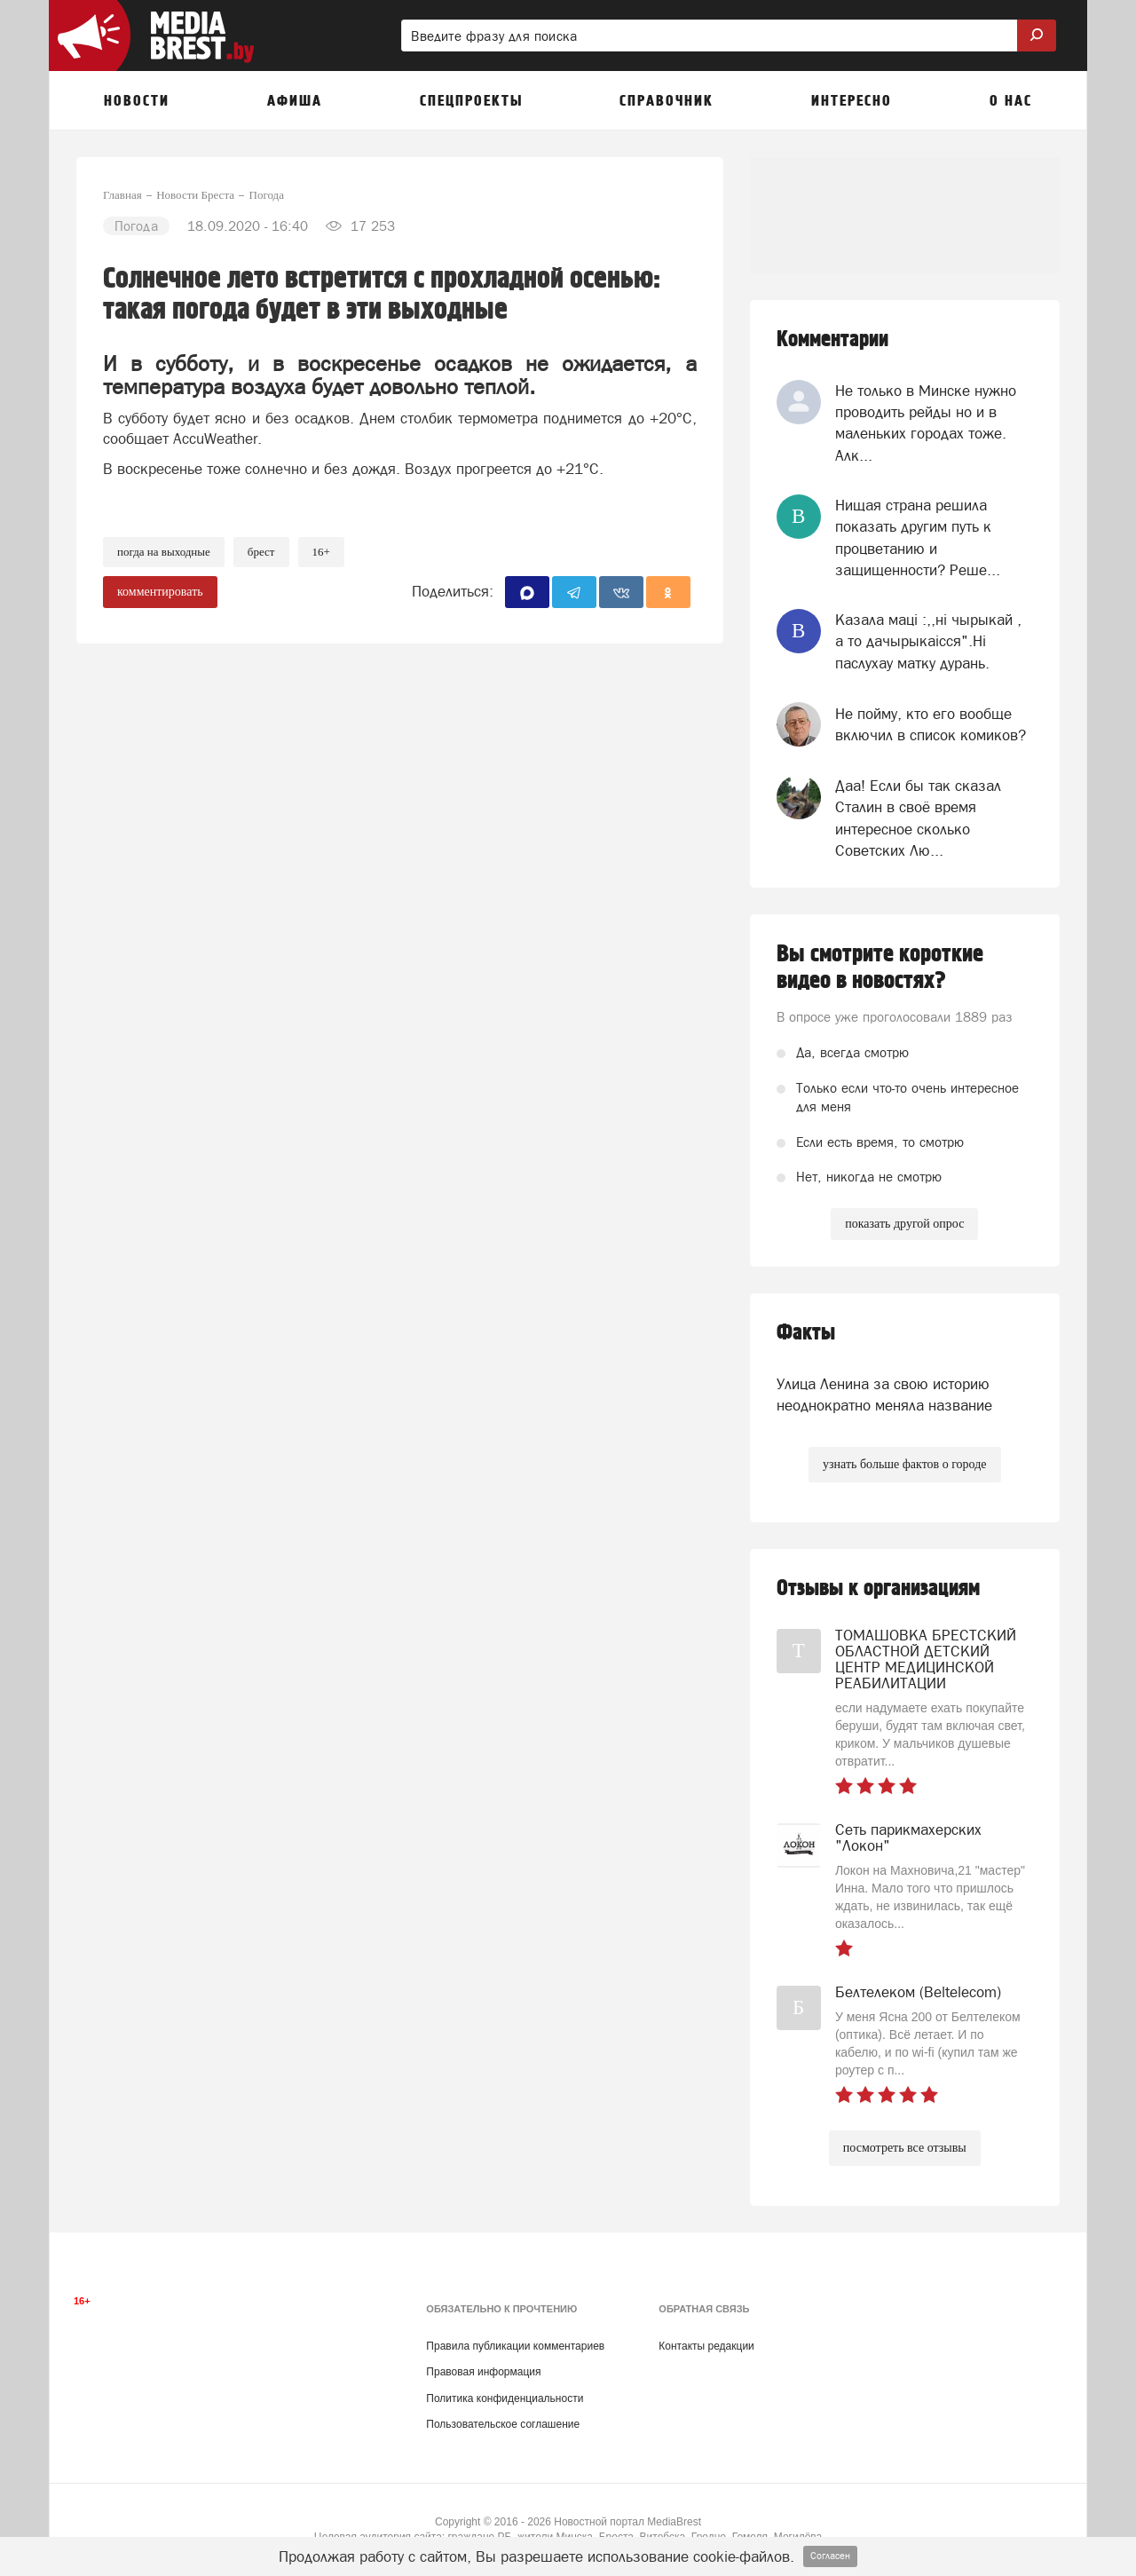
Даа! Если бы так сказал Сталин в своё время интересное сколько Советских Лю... (918, 818)
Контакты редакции (706, 2346)
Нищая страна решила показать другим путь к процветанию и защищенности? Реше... (917, 537)
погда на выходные (163, 551)
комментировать (160, 591)
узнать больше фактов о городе (904, 1464)
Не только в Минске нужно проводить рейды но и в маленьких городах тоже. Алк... (925, 423)
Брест (261, 551)
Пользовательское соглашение (503, 2424)
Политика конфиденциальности (504, 2398)
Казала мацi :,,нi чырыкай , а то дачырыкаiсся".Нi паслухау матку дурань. (928, 641)
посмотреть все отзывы (904, 2147)
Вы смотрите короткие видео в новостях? (880, 967)
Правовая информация (483, 2372)
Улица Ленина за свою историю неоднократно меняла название (884, 1394)
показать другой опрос (904, 1223)
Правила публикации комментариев (515, 2346)
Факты (806, 1333)
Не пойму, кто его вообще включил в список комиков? (930, 724)
